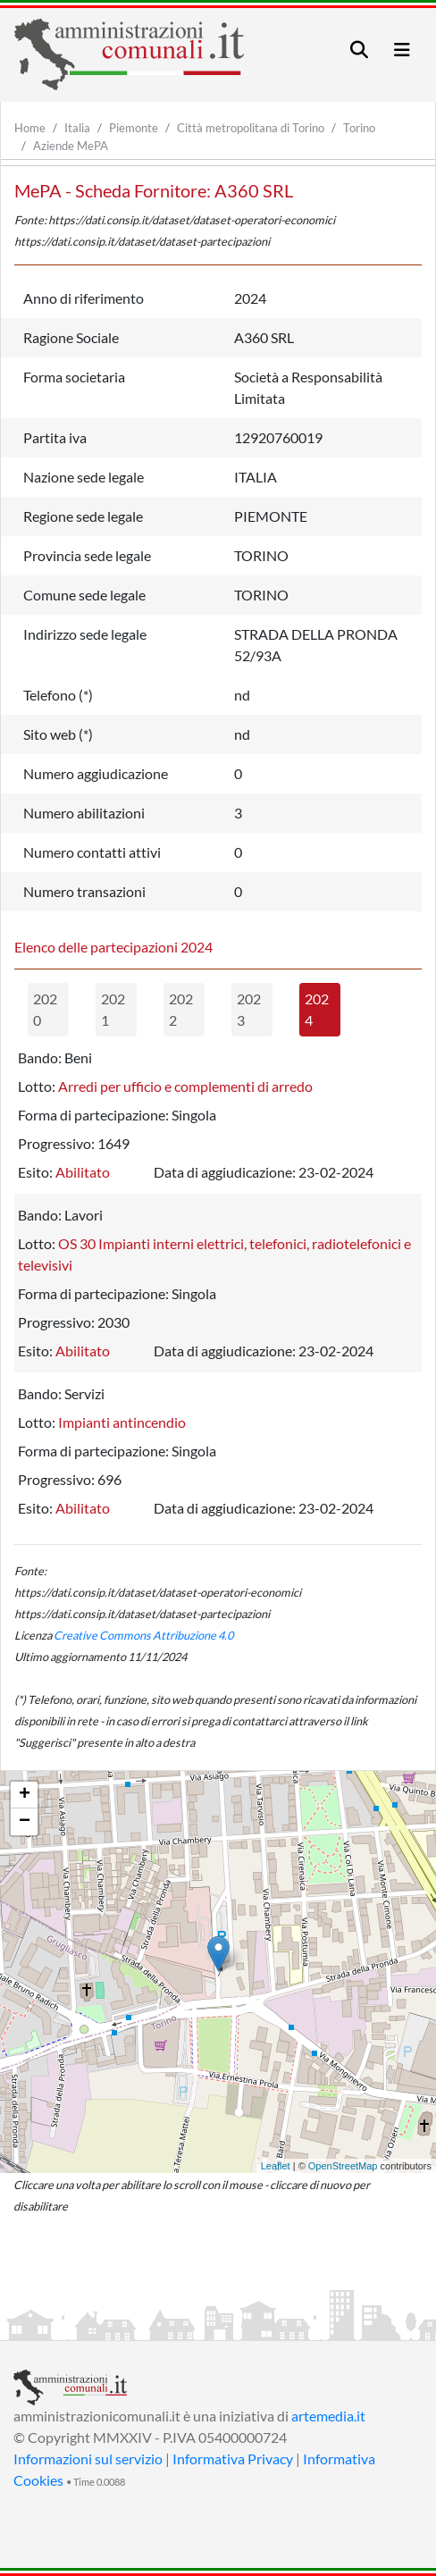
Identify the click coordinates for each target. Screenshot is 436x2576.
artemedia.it (328, 2415)
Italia (77, 128)
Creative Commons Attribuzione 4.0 (143, 1635)
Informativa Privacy (232, 2458)
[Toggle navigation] (359, 49)
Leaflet (275, 2166)
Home (30, 128)
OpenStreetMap (343, 2166)
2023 (249, 1009)
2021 (113, 1009)
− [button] (24, 1821)
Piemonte (133, 128)
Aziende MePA (70, 145)
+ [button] (24, 1795)
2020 (45, 1009)
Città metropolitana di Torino (250, 128)
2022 (181, 1009)
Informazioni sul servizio (88, 2458)
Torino (359, 128)
